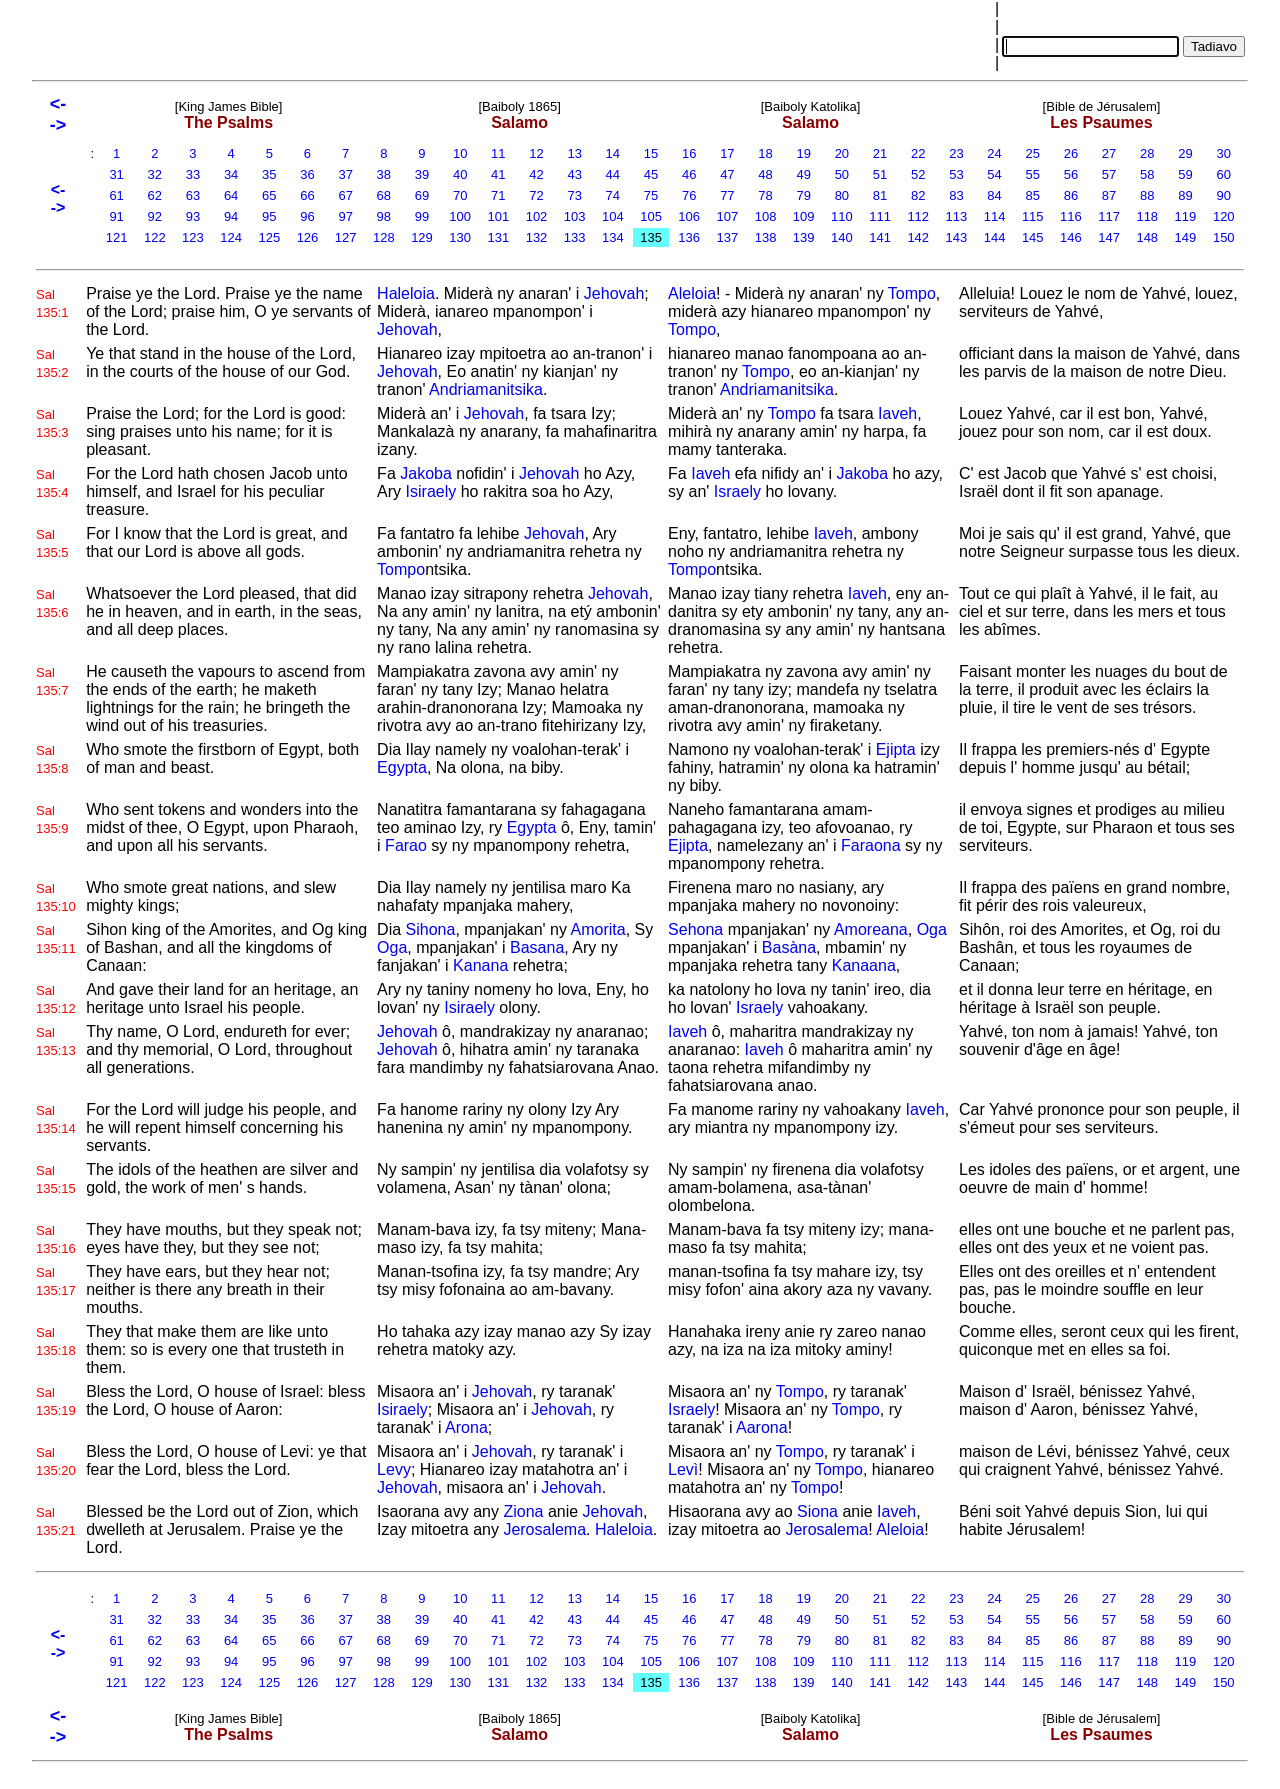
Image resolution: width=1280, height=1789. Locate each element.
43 (575, 174)
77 (728, 195)
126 (307, 237)
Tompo (912, 293)
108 (765, 216)
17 (728, 153)
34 (231, 174)
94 (231, 216)
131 (498, 237)
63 (193, 195)
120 (1223, 216)
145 (1032, 237)
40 (460, 174)
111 (880, 216)
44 (613, 174)
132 (536, 237)
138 (765, 237)
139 (803, 237)
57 (1109, 174)
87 (1109, 195)
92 (155, 216)
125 (269, 237)
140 (841, 237)
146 (1070, 237)
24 (995, 153)
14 (613, 153)
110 (841, 216)
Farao (406, 845)
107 (727, 216)
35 (269, 174)
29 (1186, 153)
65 (269, 195)
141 (880, 237)
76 (689, 195)
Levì (683, 1469)
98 (384, 216)
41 (498, 174)
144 (994, 237)
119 (1185, 216)
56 (1071, 174)
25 (1033, 153)
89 (1186, 195)
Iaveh (897, 413)
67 (346, 195)
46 (689, 174)
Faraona (871, 845)
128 (383, 237)
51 (880, 174)
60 (1224, 174)
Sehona (695, 929)
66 (308, 195)
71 (498, 195)
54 (995, 174)
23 (957, 153)
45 (651, 174)
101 (498, 216)
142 (918, 237)
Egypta (402, 767)
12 (537, 153)
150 (1223, 237)
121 (116, 237)
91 (117, 216)
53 (957, 174)
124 (231, 237)
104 (612, 216)
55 (1033, 174)
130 (460, 237)
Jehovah (614, 293)
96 (308, 216)
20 (842, 153)
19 (804, 153)
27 (1109, 153)
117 (1109, 216)
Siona (817, 1511)
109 (803, 216)
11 (498, 153)
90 (1224, 195)
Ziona (523, 1511)
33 (193, 174)
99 (422, 216)
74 (613, 195)
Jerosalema (544, 1529)
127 (345, 237)
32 (155, 174)
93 (193, 216)
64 (231, 195)
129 (422, 237)
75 (651, 195)
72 (537, 195)
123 (193, 237)
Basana (537, 947)
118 (1147, 216)
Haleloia (406, 293)
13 (575, 153)
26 (1071, 153)
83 (957, 195)
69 (422, 195)
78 (766, 195)
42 (537, 174)
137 (727, 237)
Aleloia (692, 293)
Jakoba (426, 473)
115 (1032, 216)
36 (308, 174)
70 (460, 195)
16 (689, 153)
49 (804, 174)
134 (612, 237)
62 (155, 195)
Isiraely (431, 491)
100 (460, 216)
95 (269, 216)
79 (804, 195)
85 (1033, 195)
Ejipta (896, 749)
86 (1071, 195)
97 (346, 216)
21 (880, 153)
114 (994, 216)
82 (918, 195)
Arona (466, 1427)
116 (1070, 216)
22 (918, 153)
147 (1109, 237)
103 (574, 216)
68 (384, 195)
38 (384, 174)
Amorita (598, 929)
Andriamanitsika (486, 389)
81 (880, 195)
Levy (394, 1469)
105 (651, 216)
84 (995, 195)
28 (1147, 153)
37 (346, 174)
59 (1186, 174)
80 (842, 195)
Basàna (789, 947)
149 (1185, 237)
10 (460, 153)
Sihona (431, 929)
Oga (392, 947)
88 (1147, 195)
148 (1147, 237)
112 (918, 216)
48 (766, 174)
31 (117, 174)
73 (575, 195)
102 (536, 216)
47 (728, 174)
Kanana (480, 965)
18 (766, 153)
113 (956, 216)
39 (422, 174)
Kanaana (864, 965)
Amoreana (871, 929)
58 (1147, 174)
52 (918, 174)
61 (117, 195)
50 (842, 174)
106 (689, 216)
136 (689, 237)
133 (574, 237)
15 (651, 153)
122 (154, 237)
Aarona (762, 1427)
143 (956, 237)
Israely (737, 491)
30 (1224, 153)
